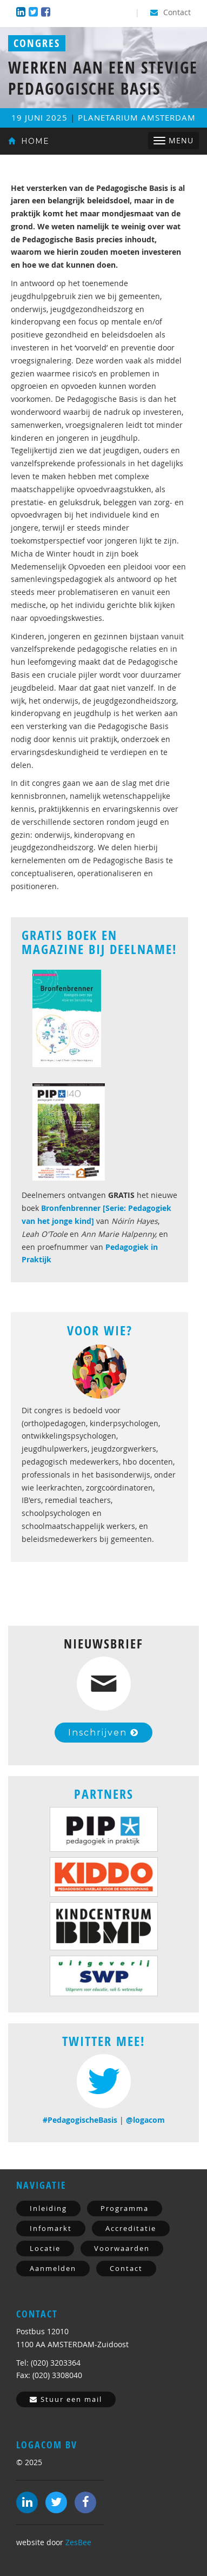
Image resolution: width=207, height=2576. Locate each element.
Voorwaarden (122, 2248)
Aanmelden (53, 2268)
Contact (170, 12)
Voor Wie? (99, 1330)
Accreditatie (130, 2228)
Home (28, 141)
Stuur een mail (66, 2399)
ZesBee (78, 2542)
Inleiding (48, 2208)
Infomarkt (51, 2228)
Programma (125, 2208)
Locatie (45, 2248)
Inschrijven (103, 1732)
